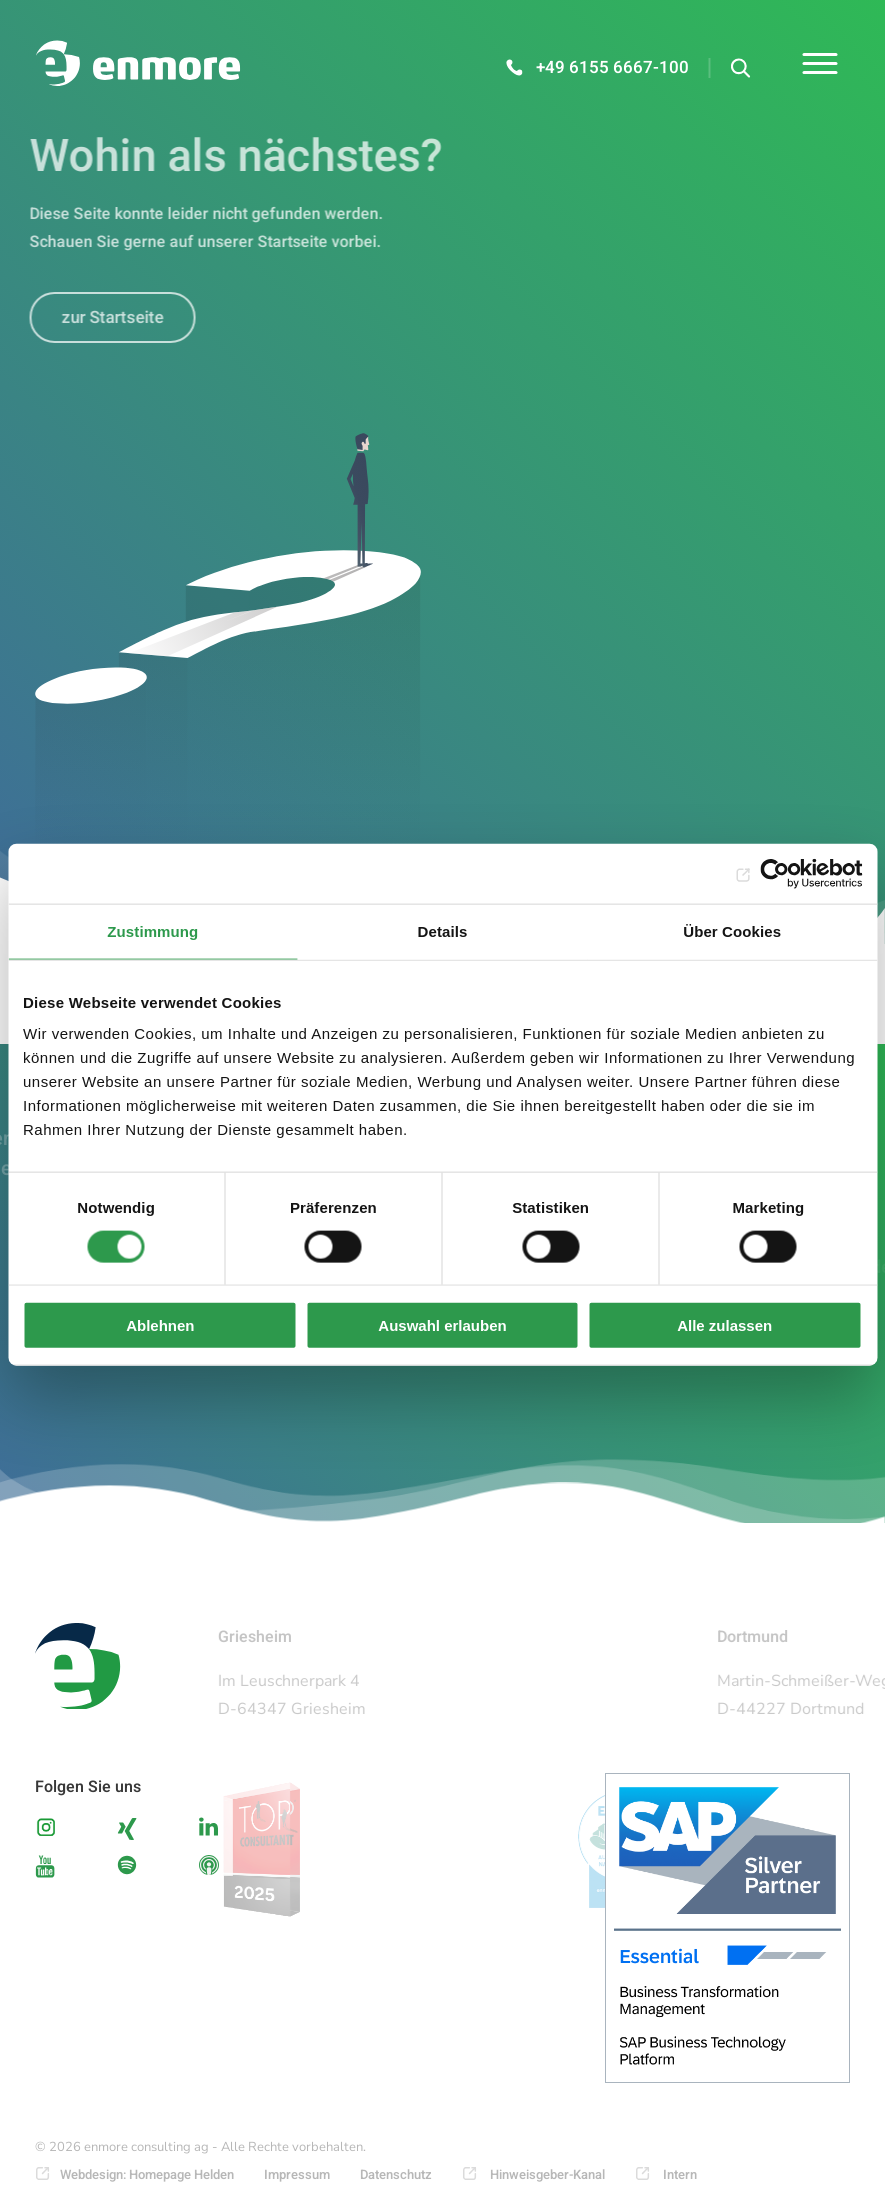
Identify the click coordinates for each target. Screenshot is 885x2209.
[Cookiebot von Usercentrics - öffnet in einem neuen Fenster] (774, 873)
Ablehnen (160, 1325)
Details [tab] (443, 930)
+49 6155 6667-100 (612, 67)
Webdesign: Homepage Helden (147, 2174)
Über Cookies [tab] (732, 930)
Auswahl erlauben (442, 1325)
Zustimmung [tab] (152, 930)
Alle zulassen (724, 1325)
